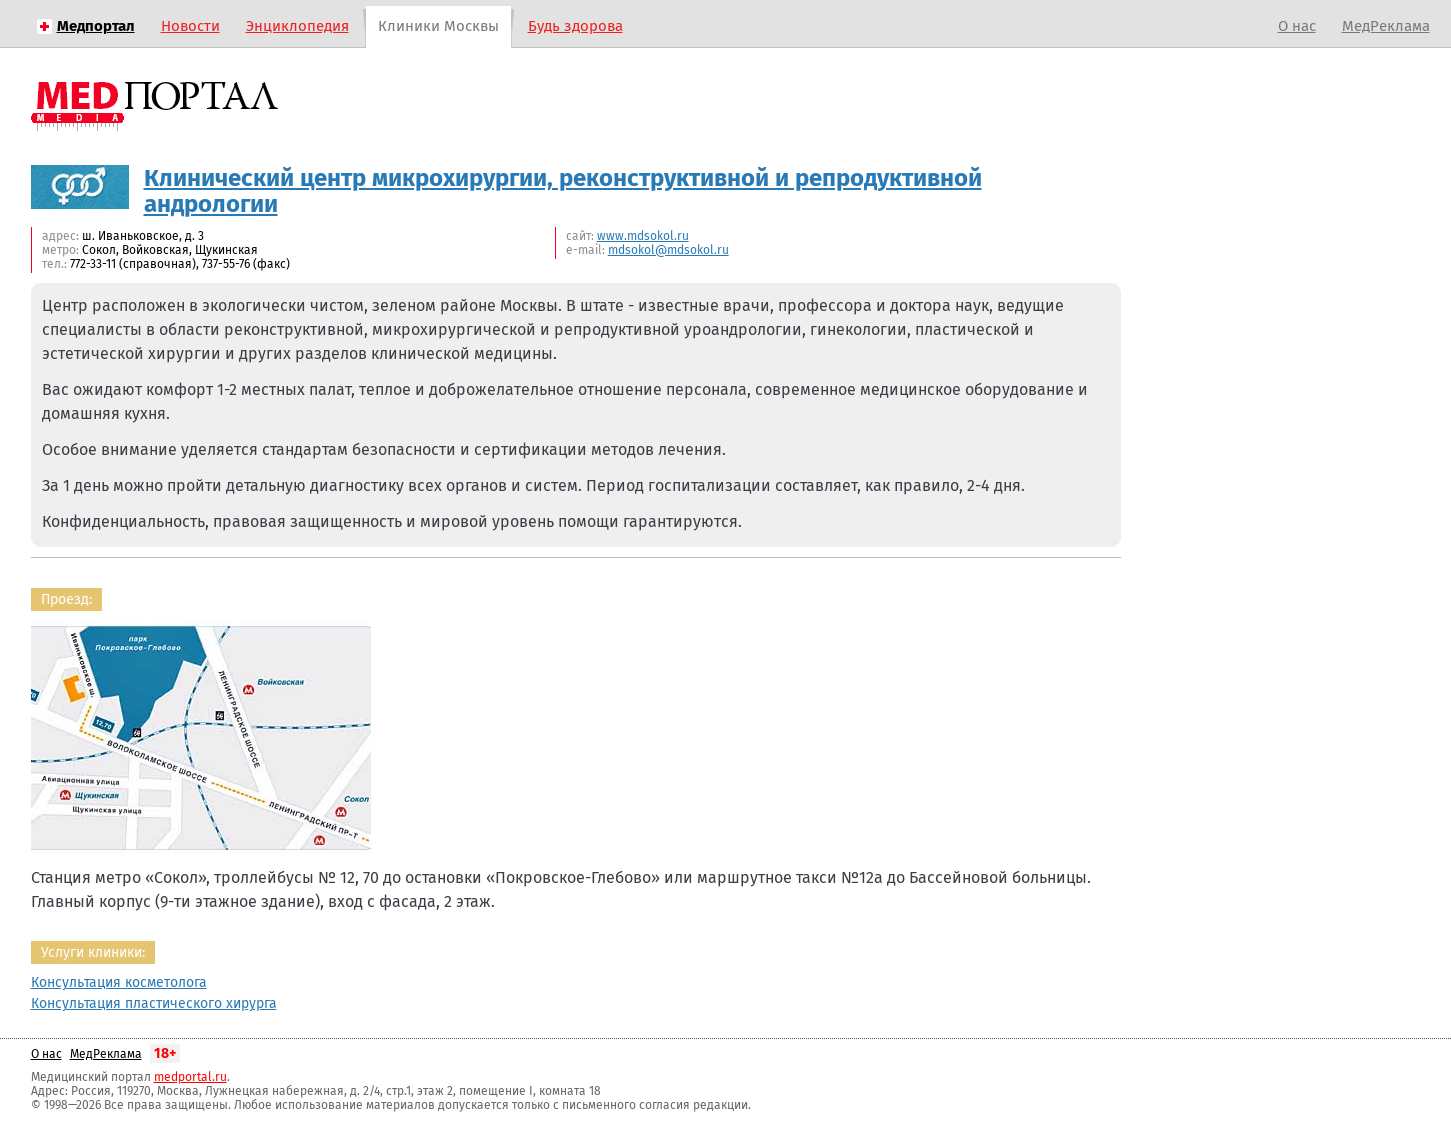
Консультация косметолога (119, 982)
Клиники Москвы (438, 26)
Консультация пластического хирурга (154, 1003)
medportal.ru (190, 1077)
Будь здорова (575, 26)
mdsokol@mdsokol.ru (668, 250)
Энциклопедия (297, 26)
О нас (1297, 26)
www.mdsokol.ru (643, 236)
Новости (190, 26)
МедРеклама (1386, 26)
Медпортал (96, 26)
